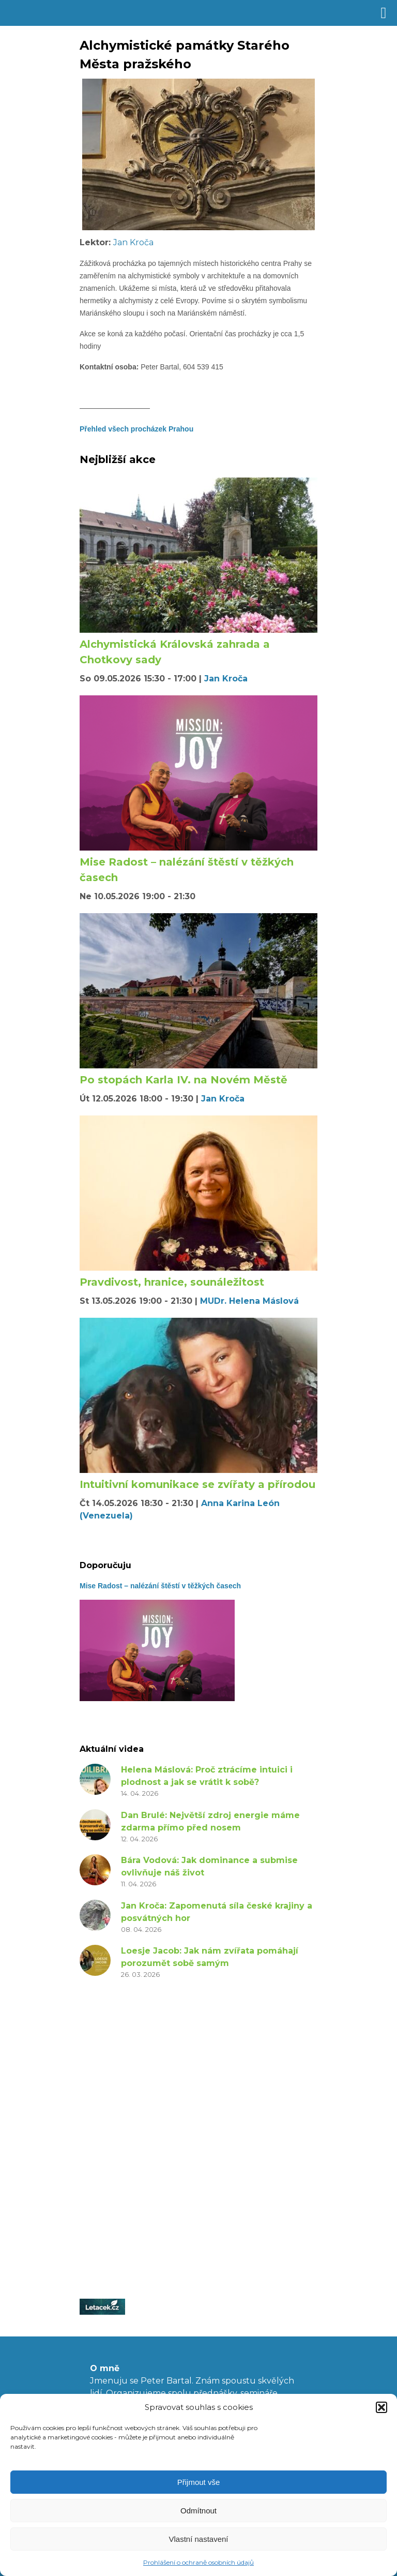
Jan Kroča (133, 242)
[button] (381, 2407)
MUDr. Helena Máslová (249, 1301)
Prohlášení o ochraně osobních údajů (198, 2562)
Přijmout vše (198, 2482)
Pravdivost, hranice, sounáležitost (172, 1282)
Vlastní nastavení (198, 2539)
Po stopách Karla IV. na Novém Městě (183, 1080)
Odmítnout (198, 2510)
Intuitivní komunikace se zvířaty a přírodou (197, 1484)
